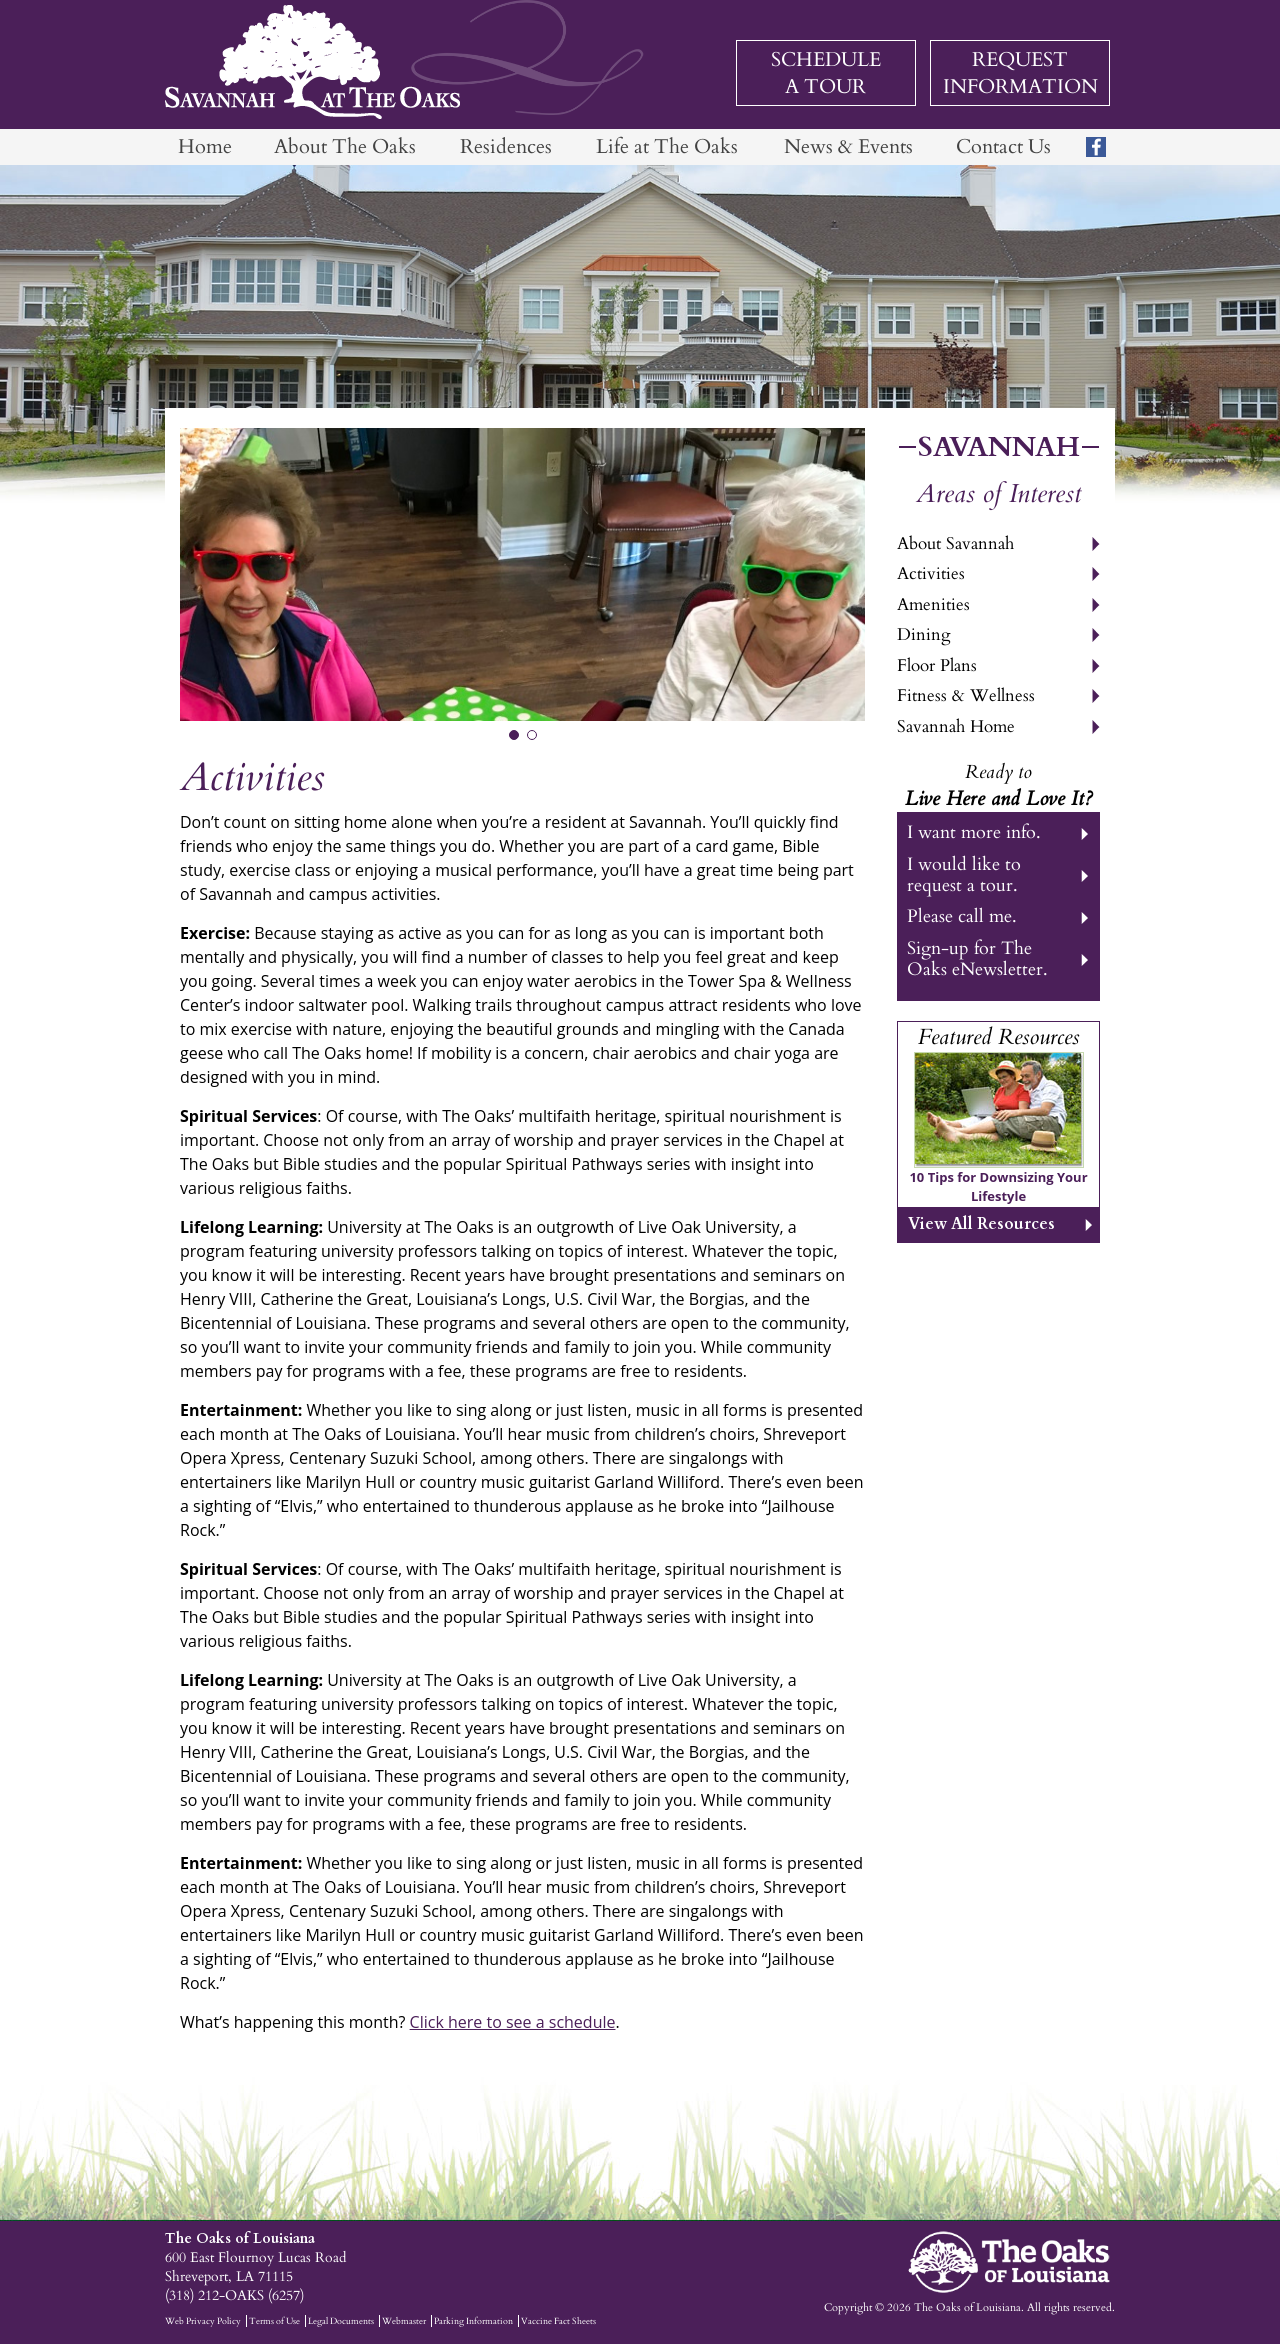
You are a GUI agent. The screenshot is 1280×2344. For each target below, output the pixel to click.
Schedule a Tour (826, 73)
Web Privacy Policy (203, 2321)
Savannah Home (956, 726)
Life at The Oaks (667, 146)
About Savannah (955, 543)
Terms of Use (274, 2321)
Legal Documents (341, 2321)
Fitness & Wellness (966, 695)
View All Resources (981, 1224)
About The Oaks (345, 146)
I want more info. (974, 832)
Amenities (933, 604)
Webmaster (404, 2321)
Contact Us (1003, 146)
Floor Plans (937, 665)
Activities (931, 573)
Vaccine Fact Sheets (558, 2321)
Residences (506, 146)
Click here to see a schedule (513, 2022)
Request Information (1020, 73)
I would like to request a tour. (964, 875)
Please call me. (962, 916)
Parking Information (473, 2321)
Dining (924, 634)
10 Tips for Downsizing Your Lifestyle (998, 1187)
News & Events (848, 146)
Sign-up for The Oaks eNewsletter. (977, 959)
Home (205, 146)
